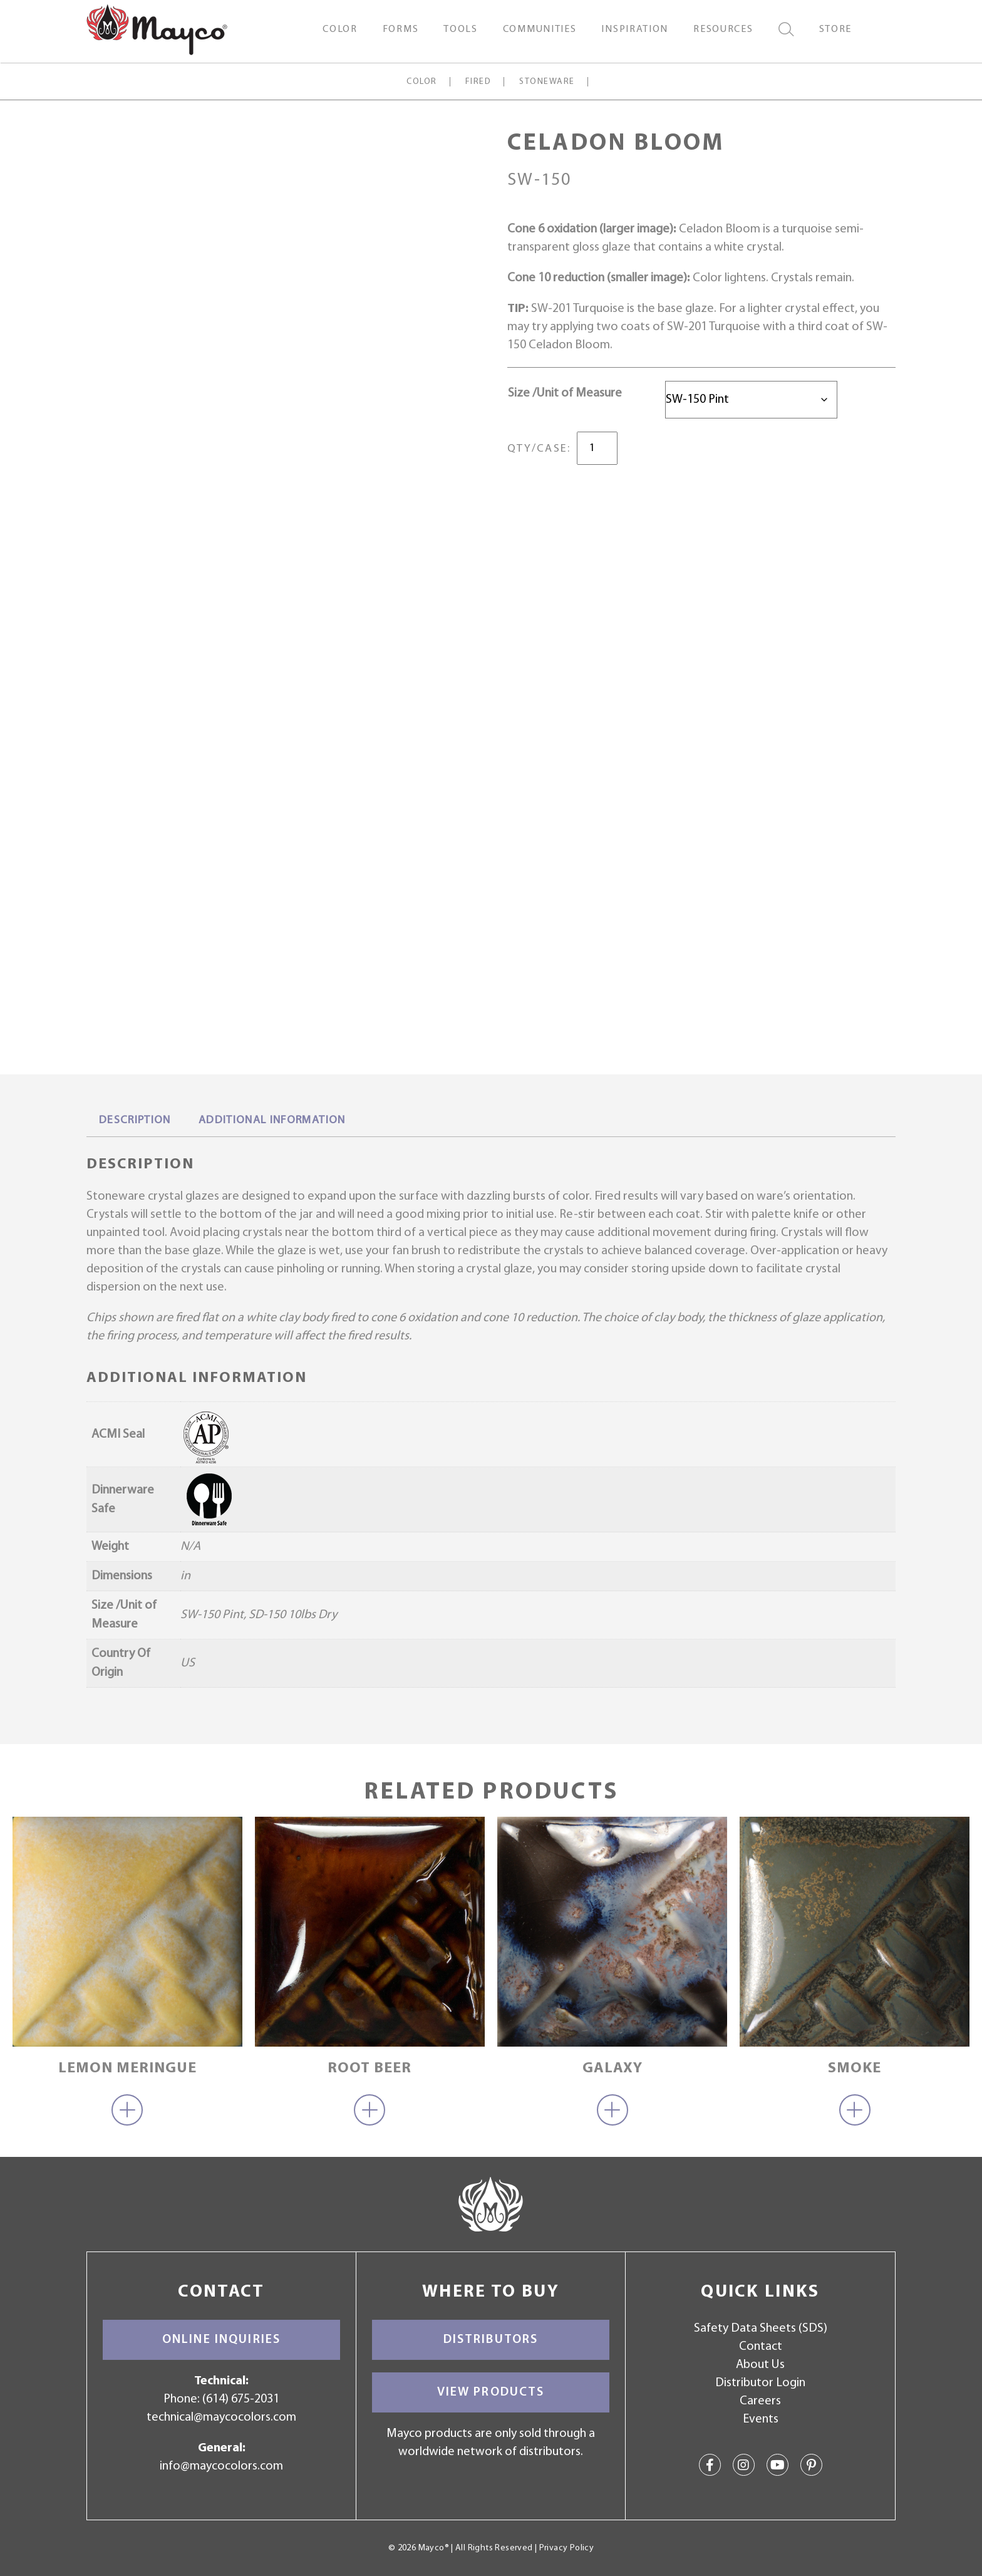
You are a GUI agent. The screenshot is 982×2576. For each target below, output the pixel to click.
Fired (478, 81)
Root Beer (369, 2068)
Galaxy (612, 2068)
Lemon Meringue (127, 2068)
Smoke (854, 2068)
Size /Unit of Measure (565, 393)
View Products (491, 2392)
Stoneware (546, 81)
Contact (760, 2346)
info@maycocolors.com (221, 2466)
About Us (760, 2365)
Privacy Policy (566, 2548)
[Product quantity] (597, 448)
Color (421, 81)
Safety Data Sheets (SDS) (760, 2328)
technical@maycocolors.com (221, 2417)
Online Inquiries (221, 2340)
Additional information (272, 1120)
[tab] (134, 1121)
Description (135, 1120)
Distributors (491, 2340)
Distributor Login (760, 2383)
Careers (760, 2401)
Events (760, 2419)
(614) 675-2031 (240, 2399)
